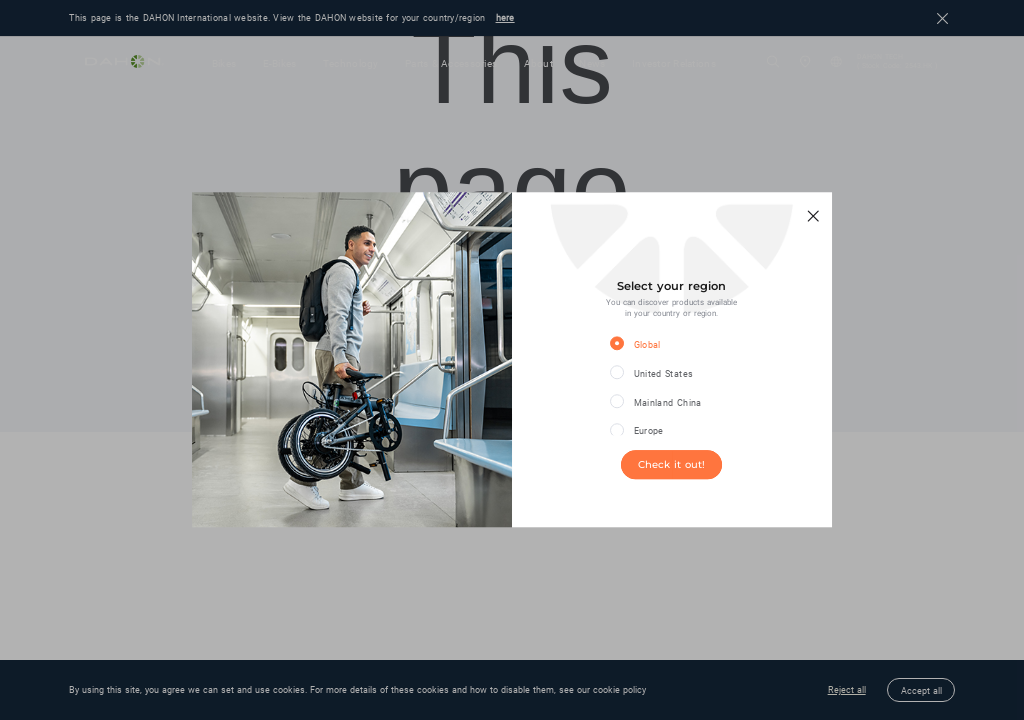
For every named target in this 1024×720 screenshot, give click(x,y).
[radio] (657, 344)
